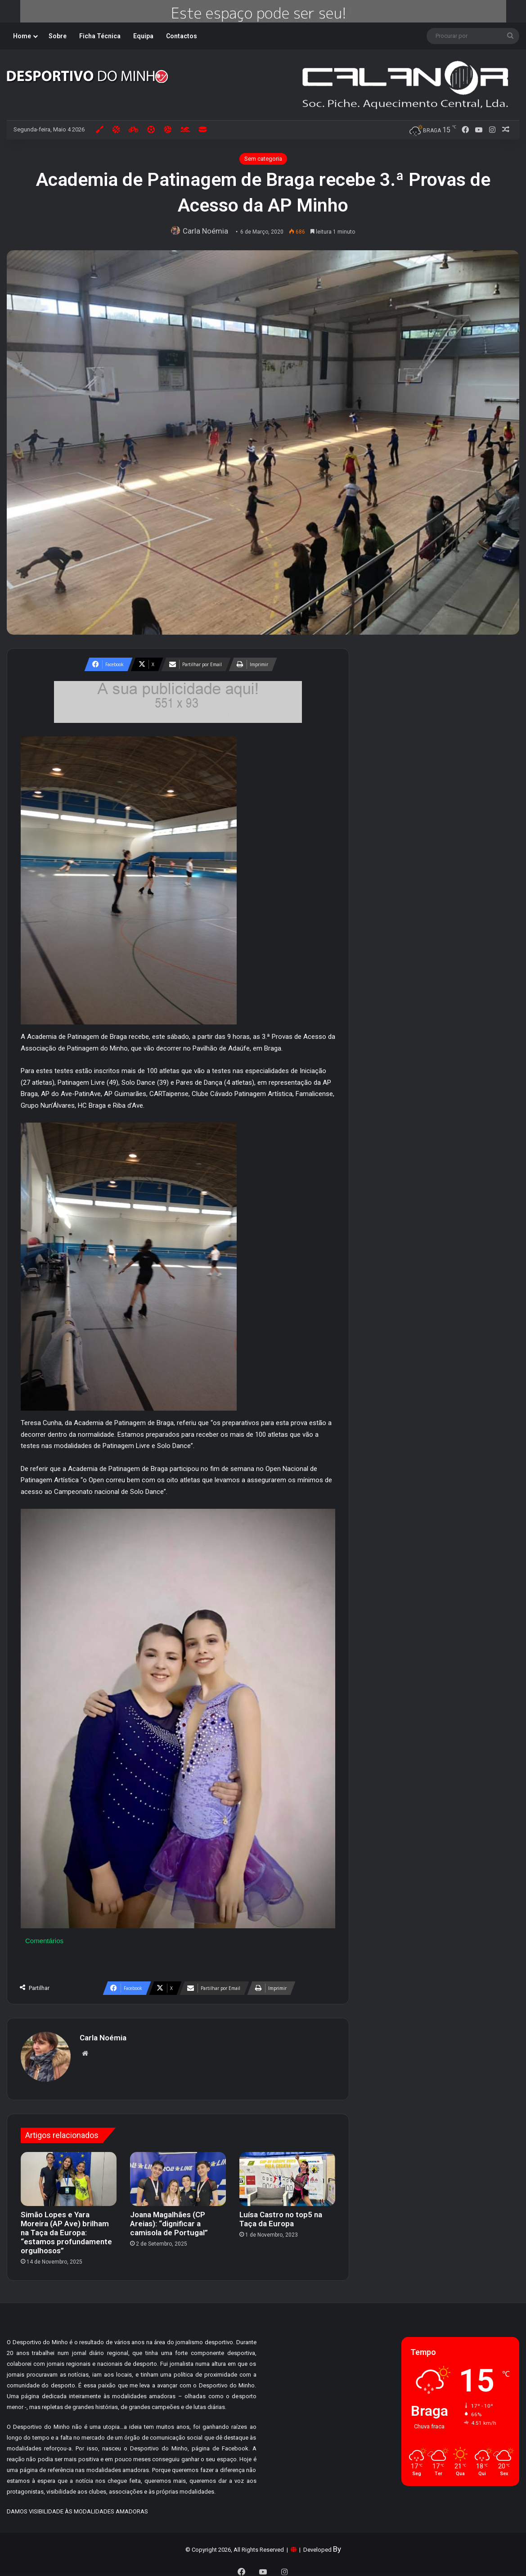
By (337, 2544)
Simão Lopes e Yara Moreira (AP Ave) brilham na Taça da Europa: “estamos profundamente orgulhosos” (66, 2228)
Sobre (58, 36)
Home (22, 36)
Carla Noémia (207, 230)
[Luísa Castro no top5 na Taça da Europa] (287, 2174)
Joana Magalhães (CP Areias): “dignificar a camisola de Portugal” (169, 2219)
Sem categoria (263, 158)
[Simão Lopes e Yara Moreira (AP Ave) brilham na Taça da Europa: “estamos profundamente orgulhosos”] (69, 2174)
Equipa (143, 36)
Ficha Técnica (100, 36)
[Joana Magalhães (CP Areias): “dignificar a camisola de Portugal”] (178, 2174)
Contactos (181, 36)
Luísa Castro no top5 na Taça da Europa (280, 2215)
